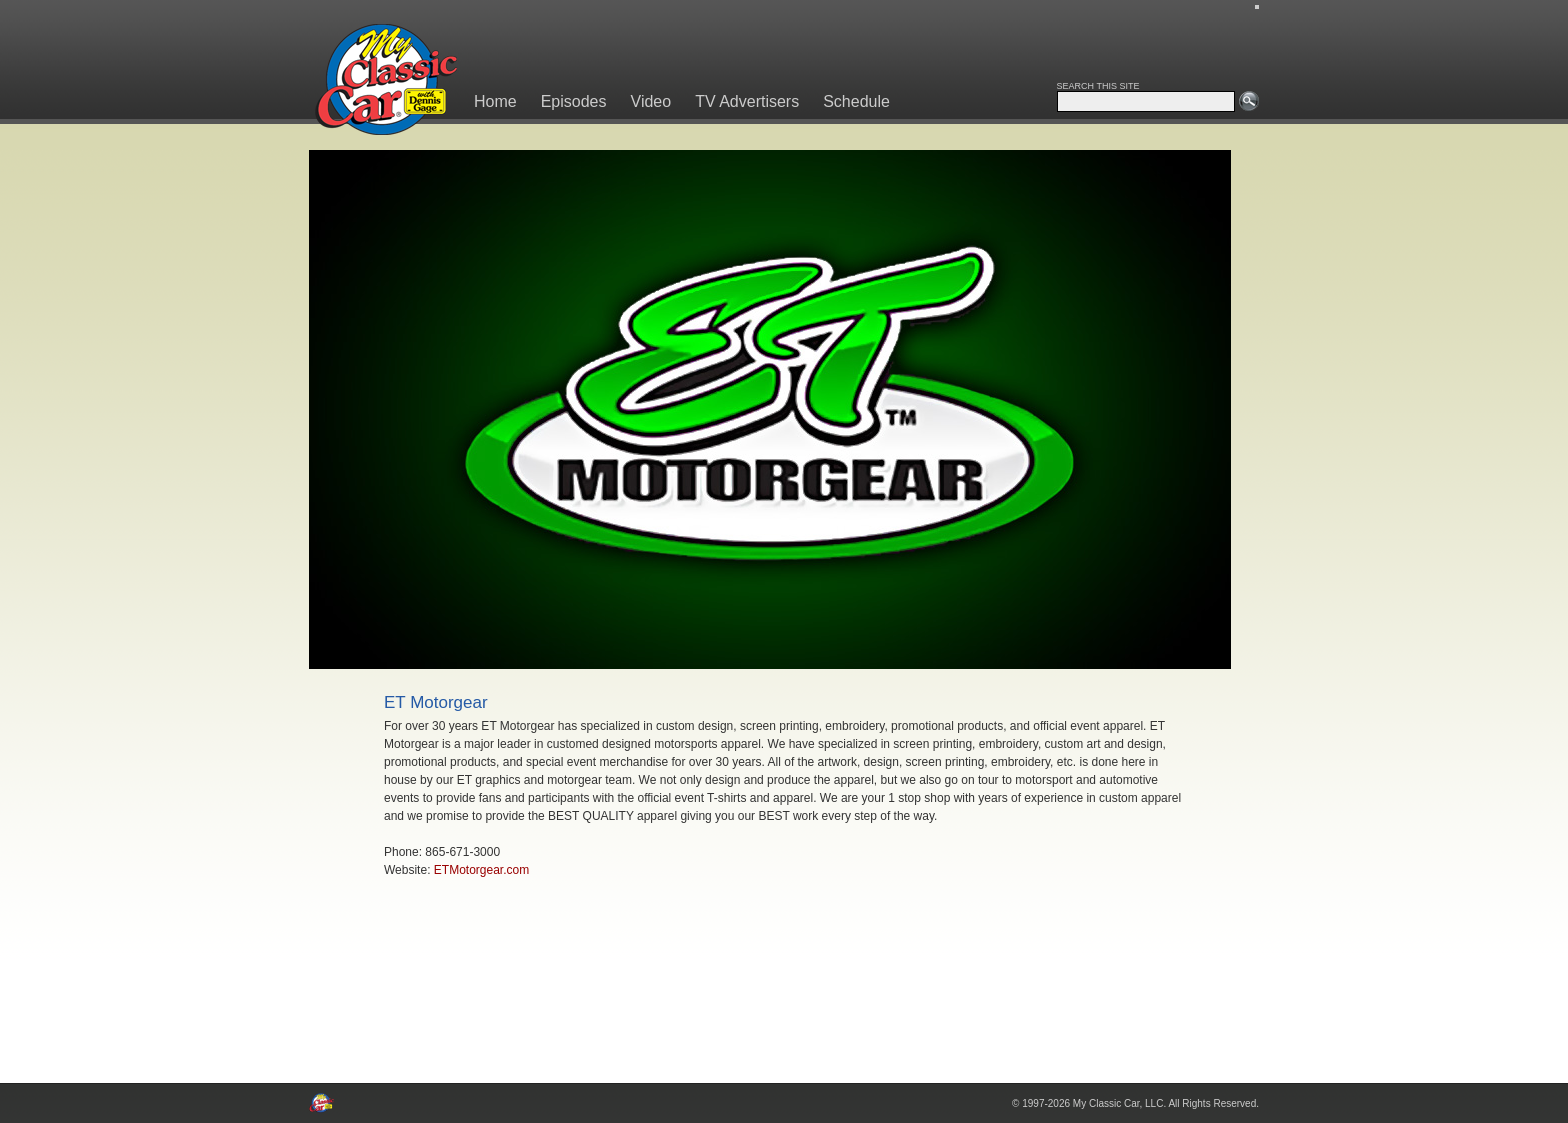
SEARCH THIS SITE (1098, 86)
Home (495, 101)
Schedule (856, 101)
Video (651, 101)
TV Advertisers (747, 101)
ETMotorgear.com (481, 870)
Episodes (574, 101)
